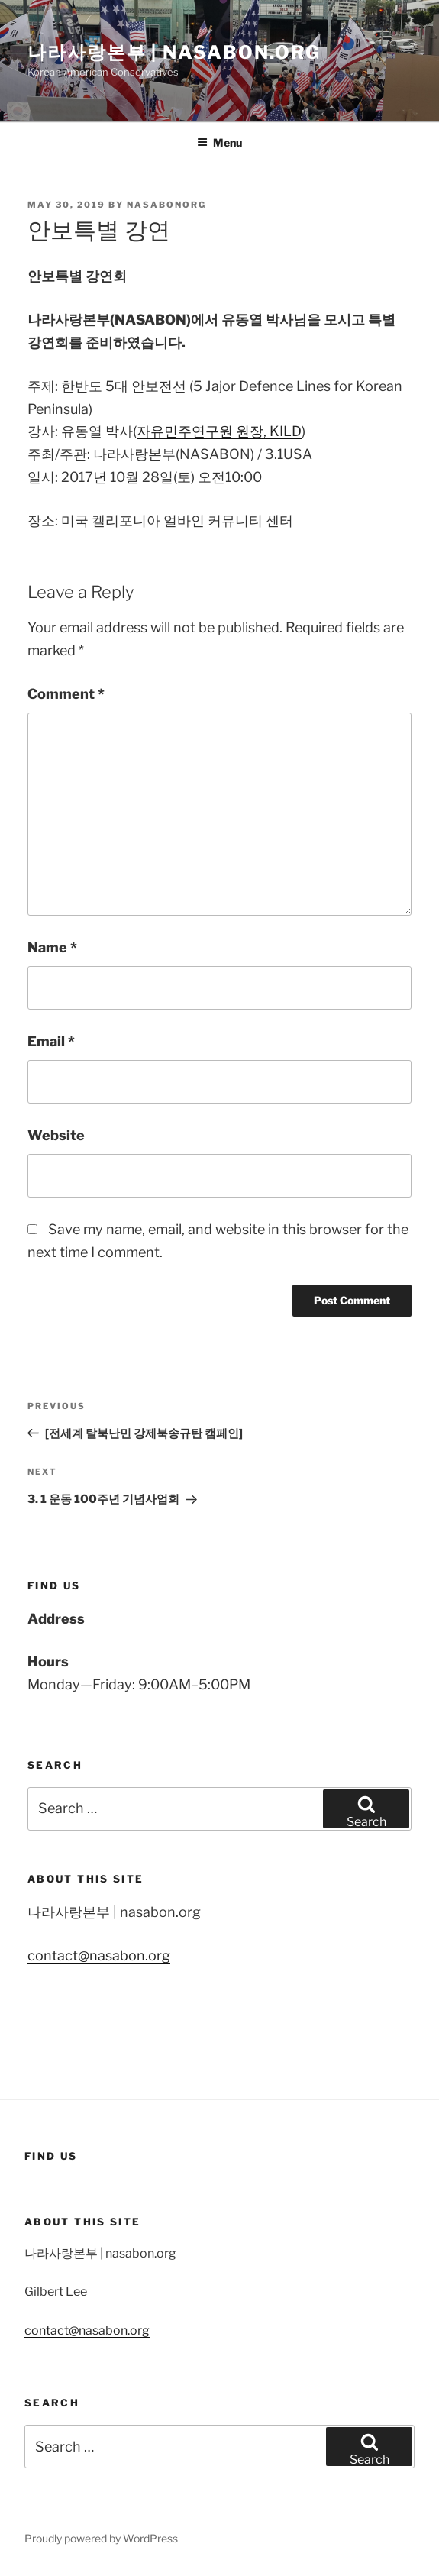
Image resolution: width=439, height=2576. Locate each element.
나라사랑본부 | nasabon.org (174, 52)
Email (51, 1041)
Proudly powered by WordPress (101, 2538)
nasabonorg (166, 204)
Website (56, 1135)
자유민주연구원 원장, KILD (219, 431)
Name (52, 947)
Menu (219, 142)
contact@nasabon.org (98, 1955)
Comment (66, 694)
